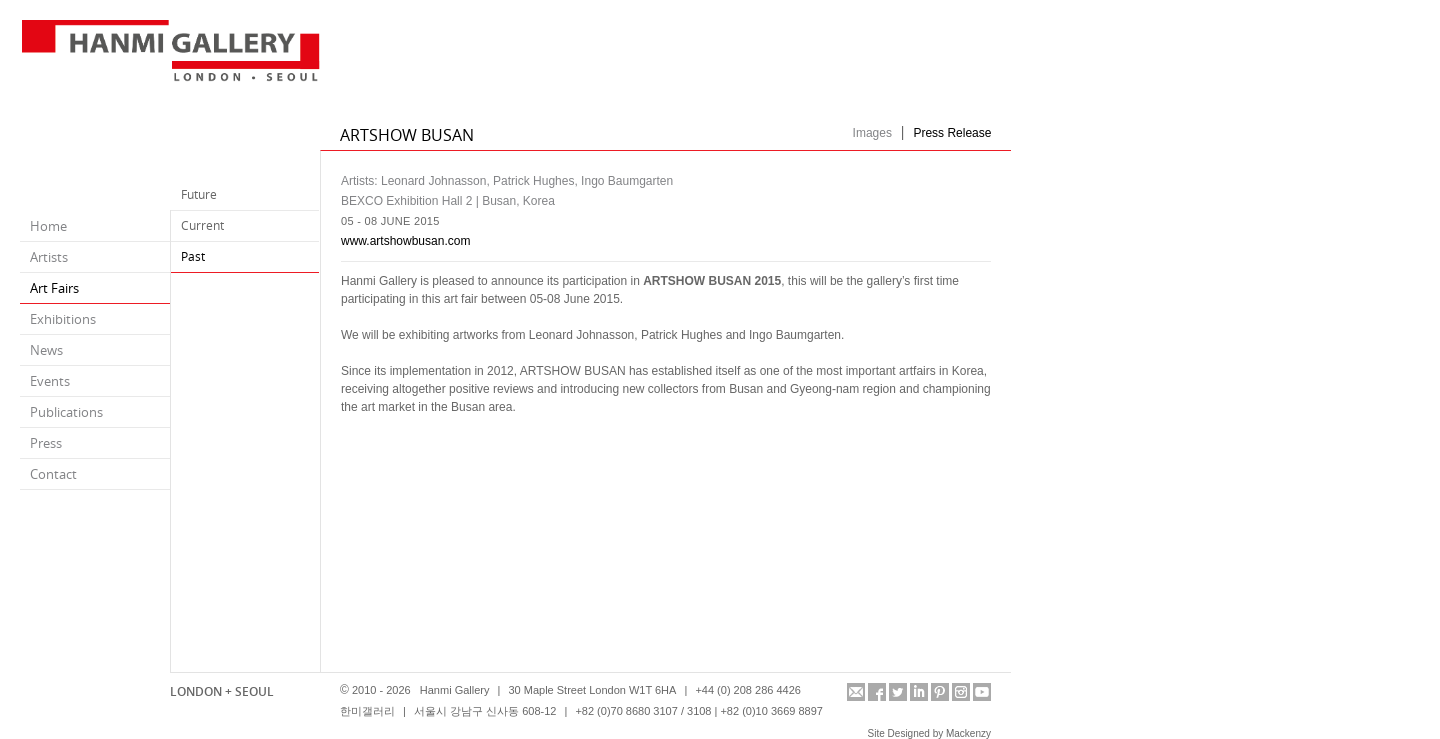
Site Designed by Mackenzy (929, 733)
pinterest (940, 692)
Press (46, 443)
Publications (66, 412)
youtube (982, 692)
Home (48, 226)
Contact (53, 474)
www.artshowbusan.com (405, 241)
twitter (898, 692)
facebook (877, 692)
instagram (961, 692)
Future (199, 194)
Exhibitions (63, 319)
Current (202, 225)
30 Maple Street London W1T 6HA (592, 690)
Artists (49, 257)
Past (193, 256)
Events (50, 381)
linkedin (919, 692)
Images (872, 133)
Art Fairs (54, 288)
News (46, 350)
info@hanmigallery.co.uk (856, 692)
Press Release (952, 133)
